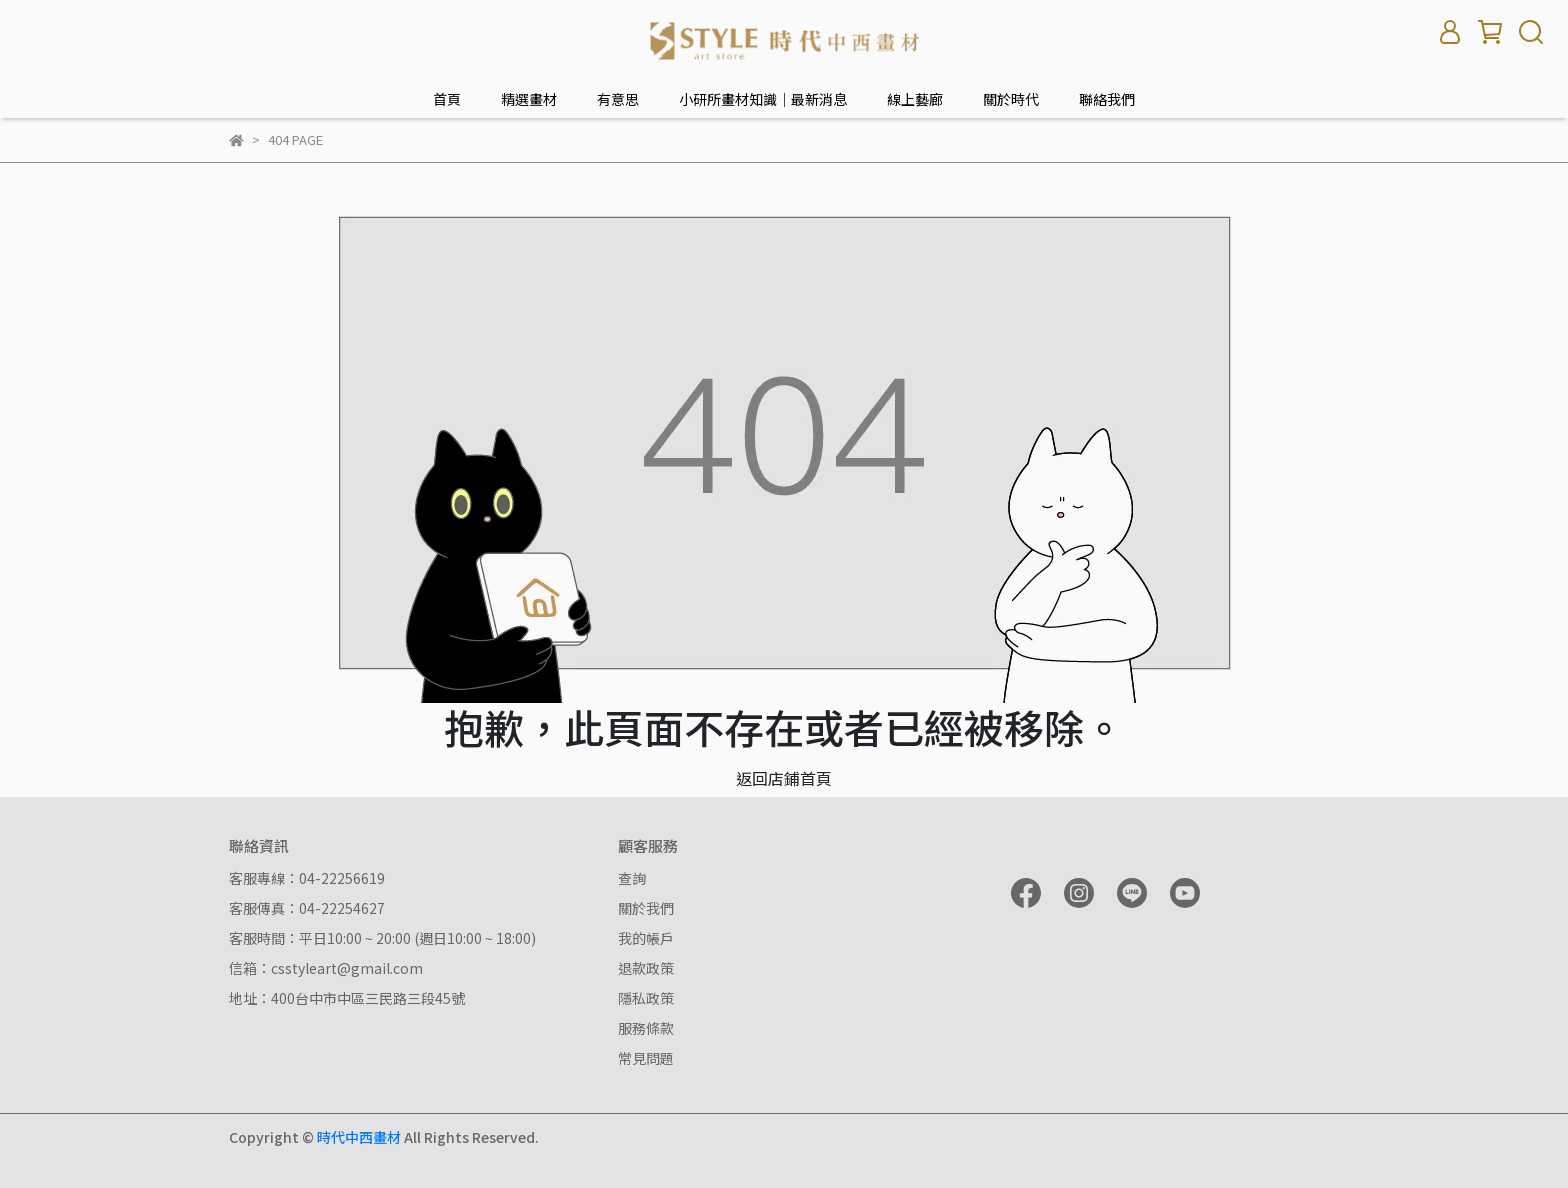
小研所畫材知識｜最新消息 (763, 99)
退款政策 (646, 968)
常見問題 (646, 1058)
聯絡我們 (1107, 99)
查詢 (632, 878)
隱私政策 (646, 998)
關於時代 (1011, 99)
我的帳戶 (646, 938)
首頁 (447, 99)
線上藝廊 (915, 99)
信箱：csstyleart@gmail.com (326, 968)
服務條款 (646, 1028)
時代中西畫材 (359, 1137)
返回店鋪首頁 (784, 778)
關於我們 (646, 908)
